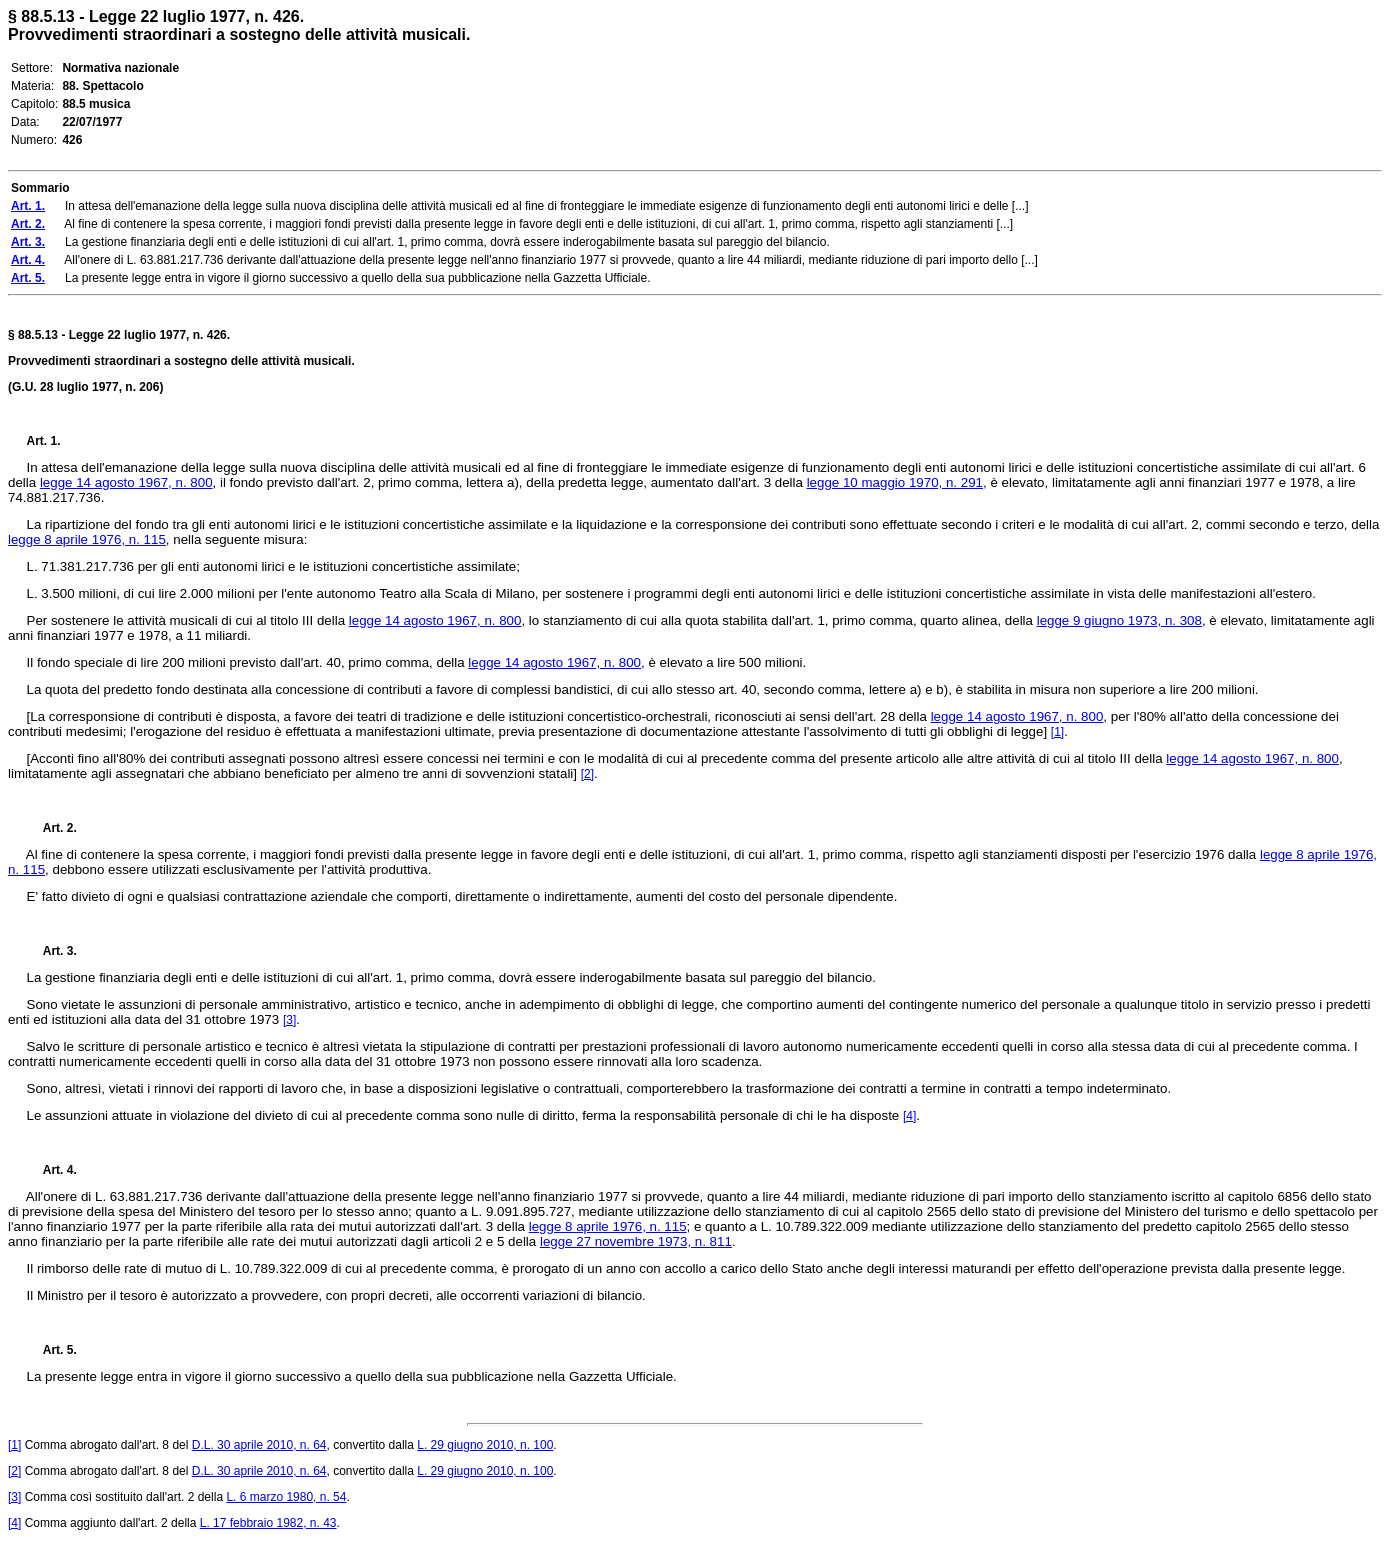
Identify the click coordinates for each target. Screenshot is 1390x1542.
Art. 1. (44, 441)
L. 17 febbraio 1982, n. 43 (268, 1523)
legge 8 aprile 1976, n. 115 (87, 539)
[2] (587, 774)
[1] (1057, 732)
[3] (289, 1020)
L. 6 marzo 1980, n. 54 (286, 1497)
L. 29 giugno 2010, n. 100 (485, 1445)
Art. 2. (52, 828)
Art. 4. (52, 1170)
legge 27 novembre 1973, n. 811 (636, 1241)
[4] (909, 1116)
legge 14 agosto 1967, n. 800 (126, 482)
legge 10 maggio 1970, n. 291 (895, 482)
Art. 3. (52, 951)
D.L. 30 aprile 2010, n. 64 (259, 1445)
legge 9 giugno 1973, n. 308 (1119, 620)
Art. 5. (52, 1350)
